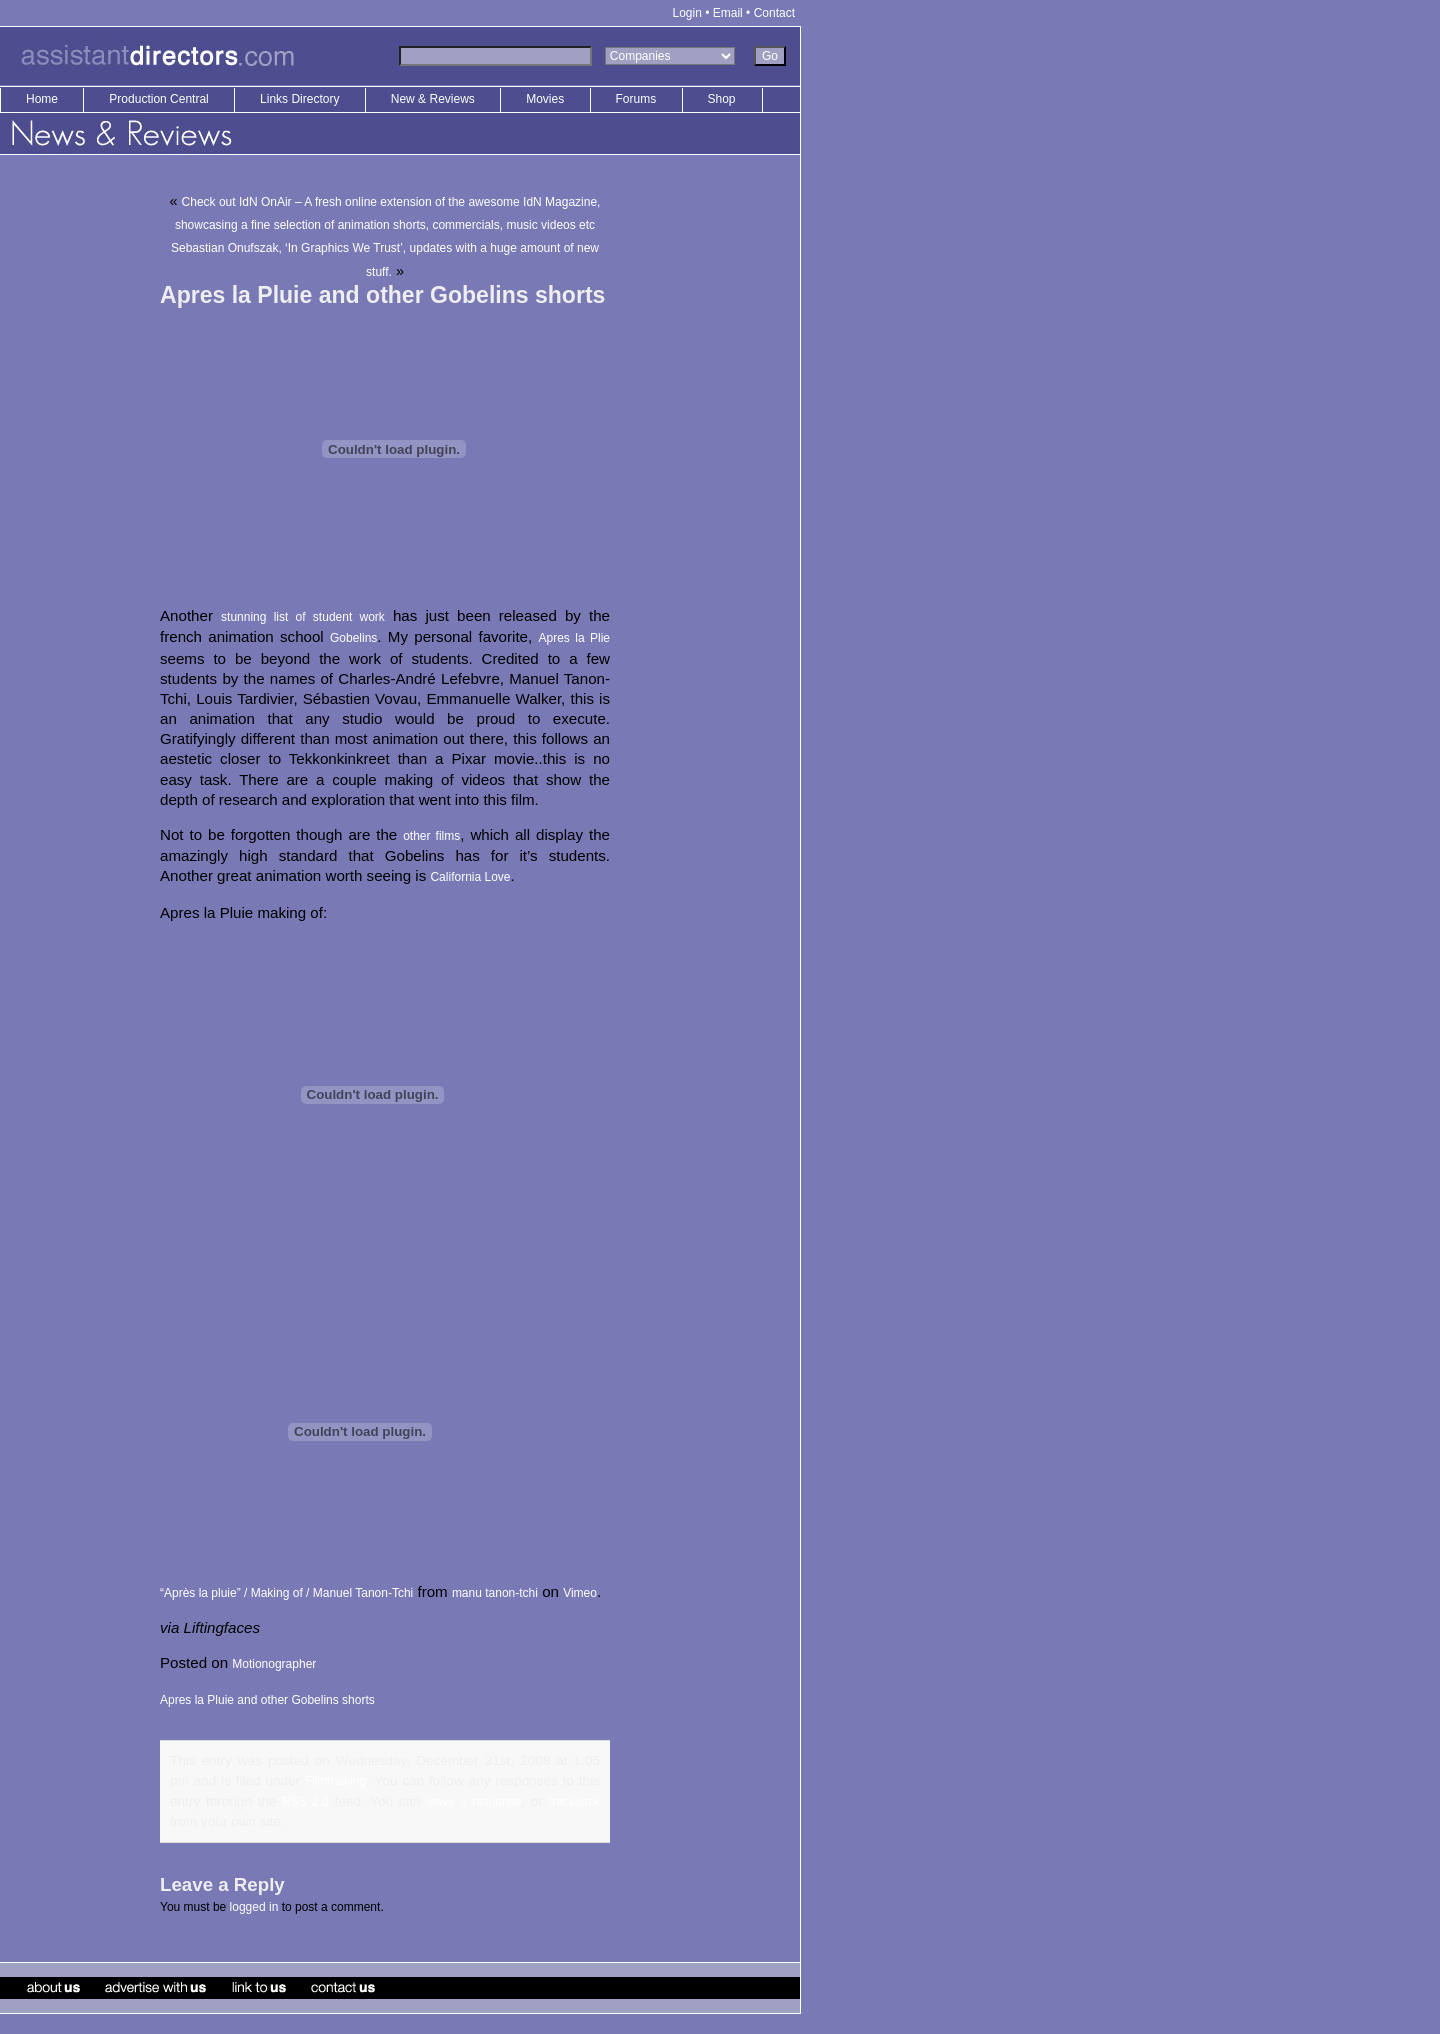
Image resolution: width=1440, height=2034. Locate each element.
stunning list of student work (303, 617)
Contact (774, 13)
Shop (722, 99)
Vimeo (580, 1593)
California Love (470, 877)
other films (431, 836)
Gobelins (353, 638)
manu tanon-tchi (495, 1593)
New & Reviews (434, 99)
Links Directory (301, 99)
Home (42, 99)
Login (687, 13)
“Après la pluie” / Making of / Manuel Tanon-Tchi (286, 1593)
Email (728, 13)
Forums (636, 99)
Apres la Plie (574, 638)
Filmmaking (335, 1781)
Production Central (160, 99)
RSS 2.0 (305, 1802)
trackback (574, 1802)
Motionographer (274, 1664)
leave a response (473, 1802)
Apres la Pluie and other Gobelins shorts (267, 1700)
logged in (254, 1907)
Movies (545, 99)
